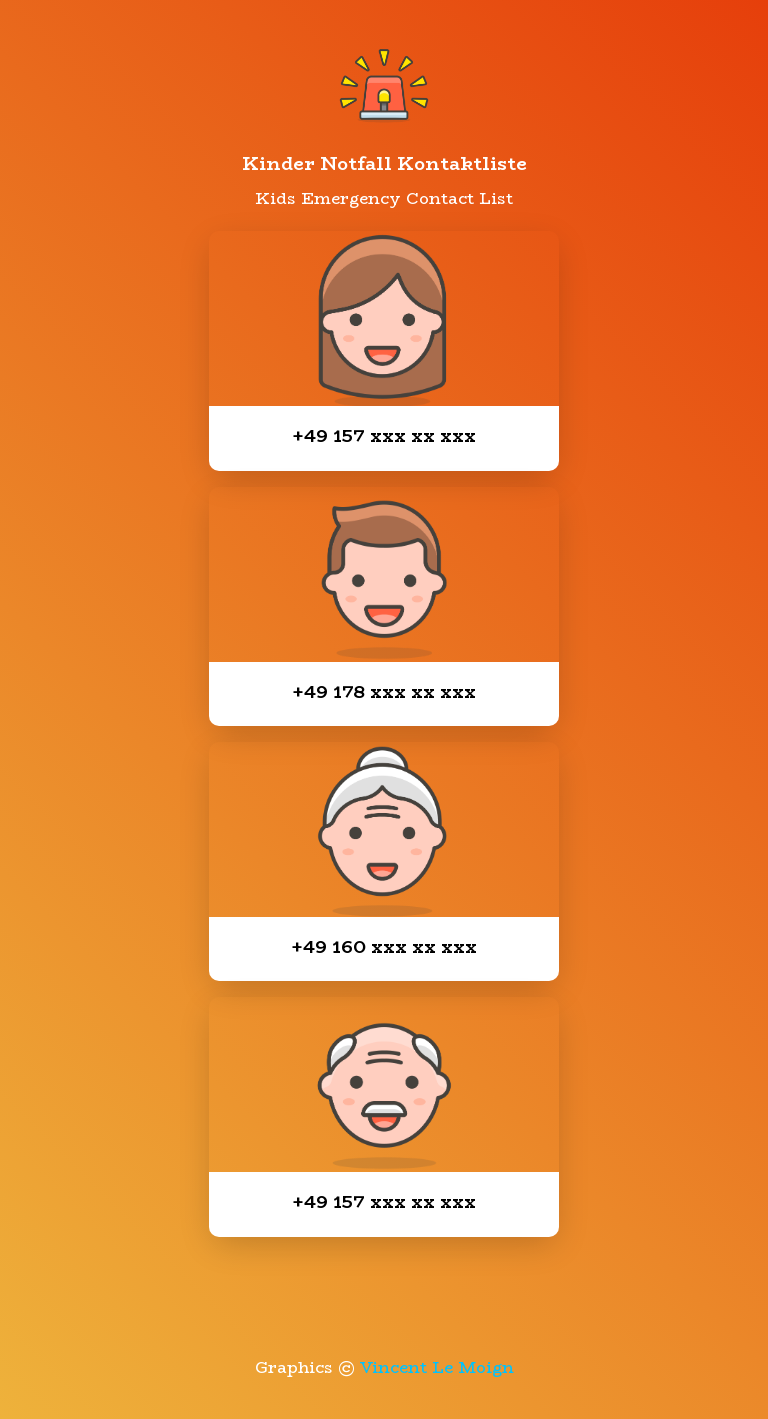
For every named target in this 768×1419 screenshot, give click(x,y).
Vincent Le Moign (437, 1367)
